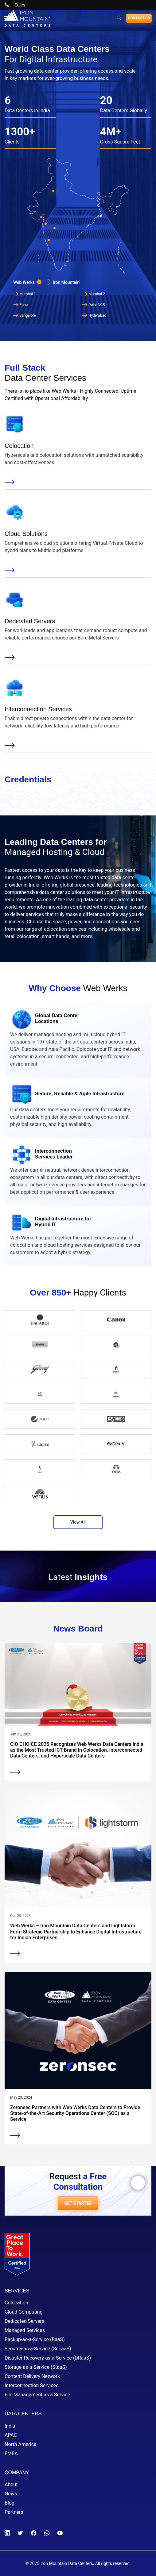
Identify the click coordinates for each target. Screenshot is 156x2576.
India (10, 2426)
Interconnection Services (32, 2385)
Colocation (16, 2303)
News (11, 2494)
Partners (14, 2512)
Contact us (139, 18)
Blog (9, 2503)
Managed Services (25, 2330)
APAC (11, 2435)
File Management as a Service (37, 2395)
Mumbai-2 (93, 294)
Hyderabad (94, 315)
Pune (20, 305)
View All (78, 1522)
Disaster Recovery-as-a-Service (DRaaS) (48, 2358)
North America (21, 2444)
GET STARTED (78, 2203)
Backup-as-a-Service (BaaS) (35, 2339)
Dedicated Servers (24, 2321)
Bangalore (24, 315)
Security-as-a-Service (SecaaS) (38, 2349)
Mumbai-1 (24, 294)
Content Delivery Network (32, 2376)
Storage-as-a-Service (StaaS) (36, 2367)
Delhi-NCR (93, 305)
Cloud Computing (24, 2312)
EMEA (11, 2453)
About (11, 2484)
